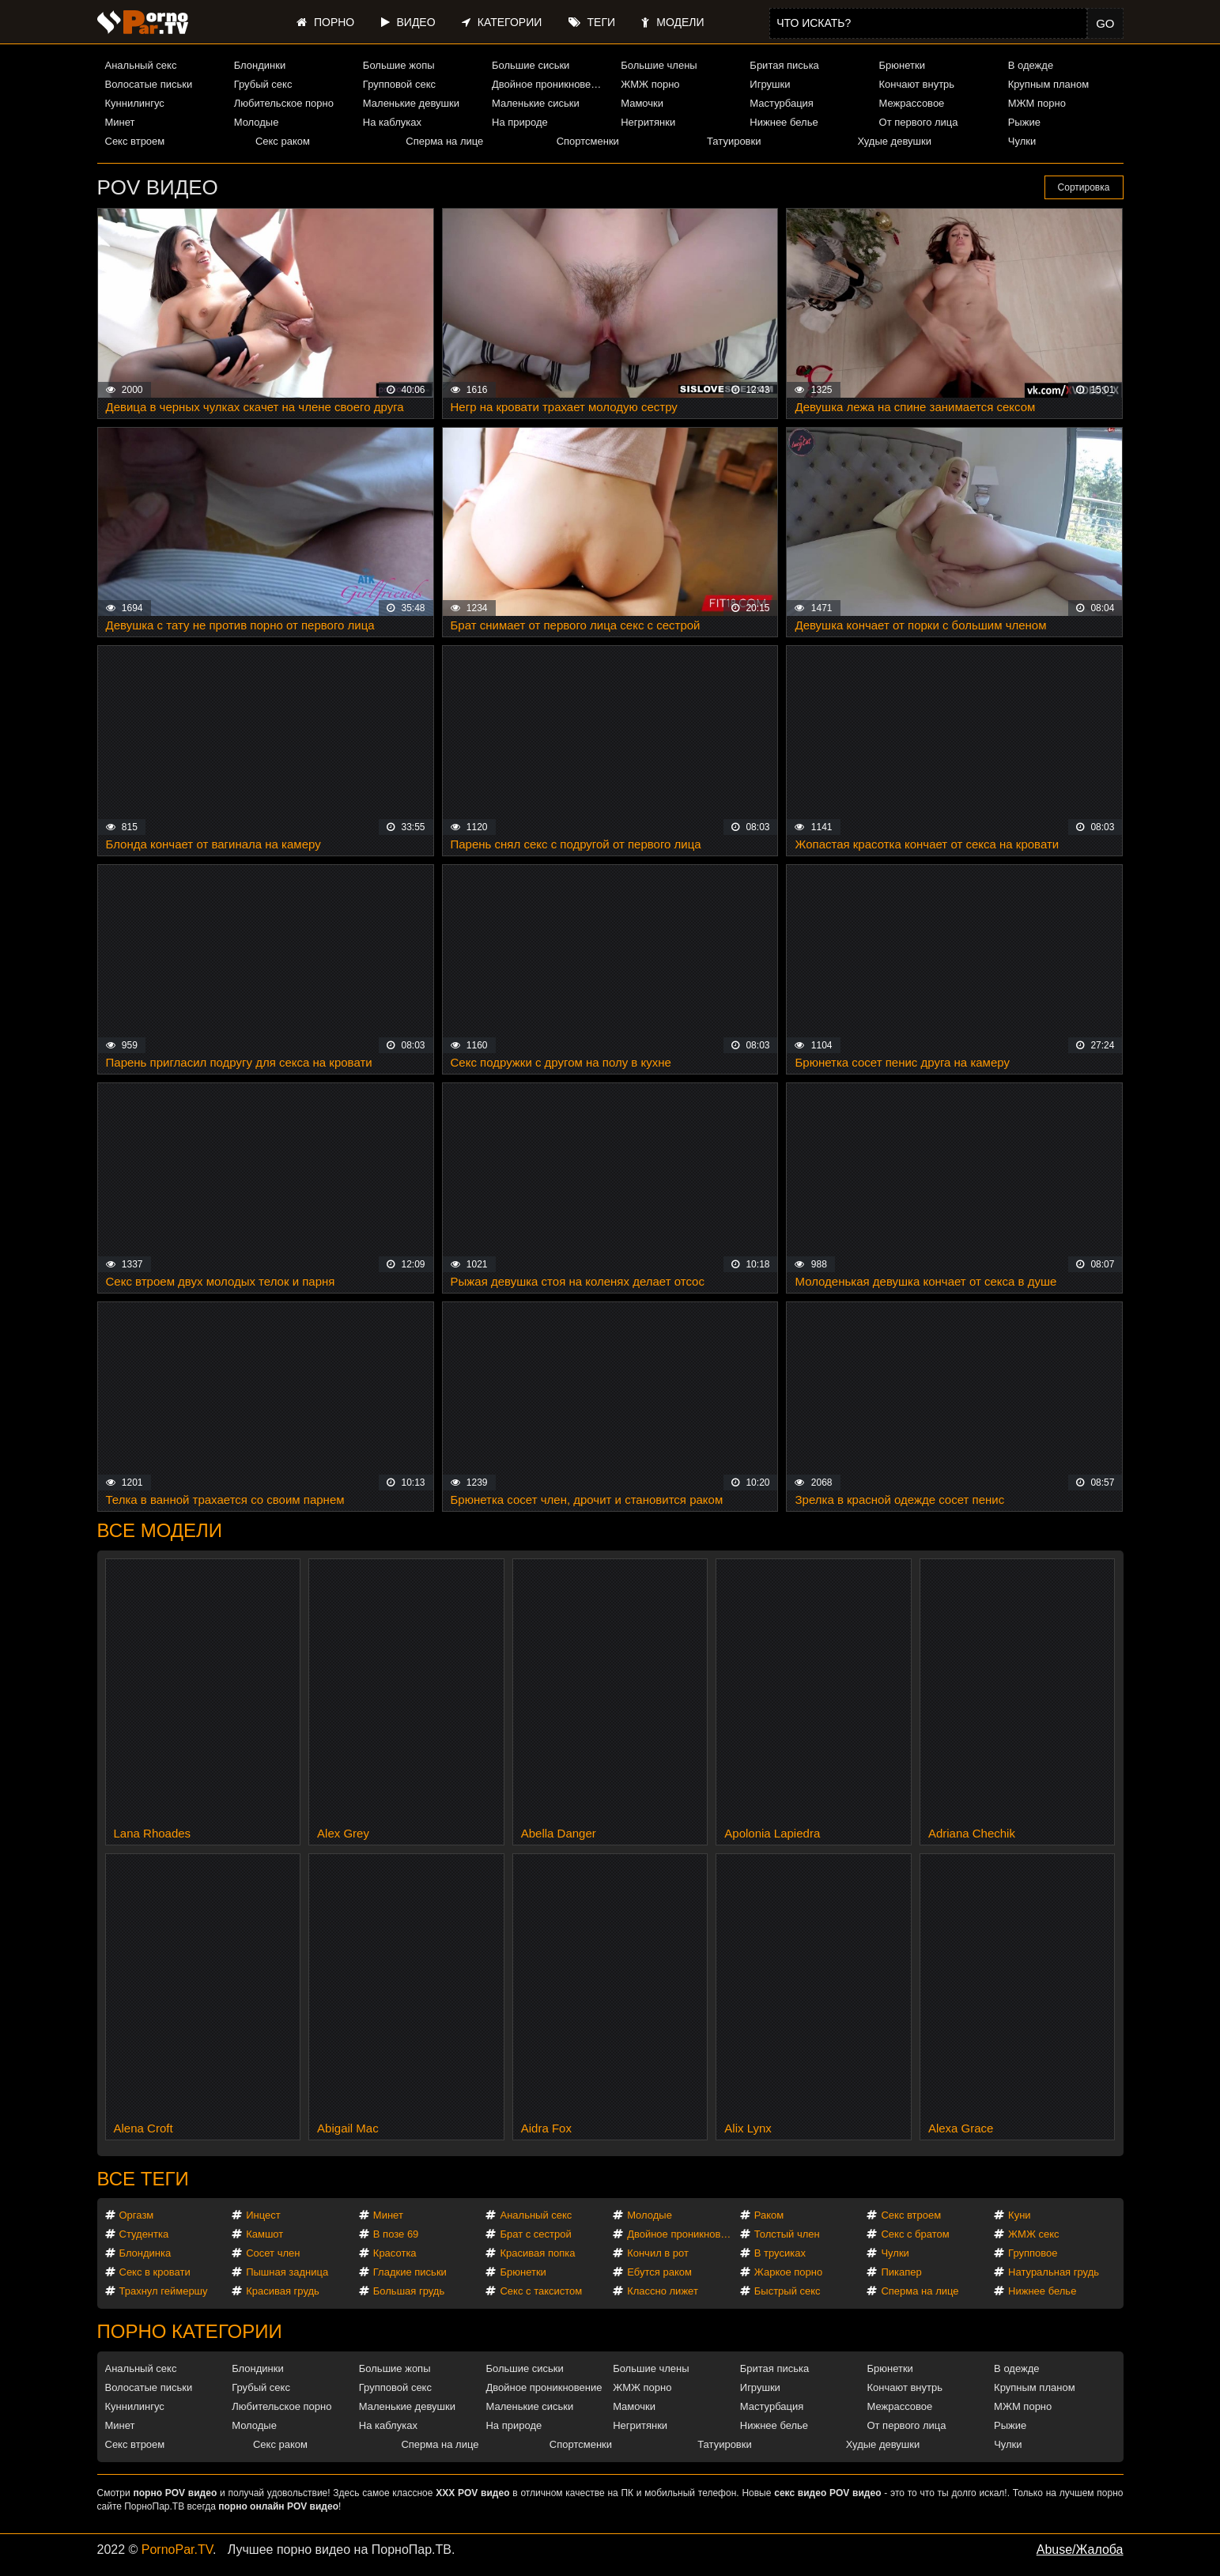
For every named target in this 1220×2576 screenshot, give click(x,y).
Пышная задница (287, 2272)
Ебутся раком (659, 2272)
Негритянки (648, 122)
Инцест (263, 2215)
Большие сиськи (530, 65)
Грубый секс (263, 84)
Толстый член (787, 2234)
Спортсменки (588, 141)
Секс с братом (915, 2234)
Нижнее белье (784, 122)
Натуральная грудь (1053, 2272)
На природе (520, 122)
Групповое (1032, 2253)
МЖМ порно (1037, 103)
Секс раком (282, 141)
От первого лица (918, 122)
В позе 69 (396, 2234)
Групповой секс (399, 84)
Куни (1019, 2215)
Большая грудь (408, 2291)
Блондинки (260, 65)
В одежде (1030, 65)
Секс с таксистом (541, 2291)
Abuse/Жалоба (1080, 2549)
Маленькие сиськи (536, 103)
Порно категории (189, 2331)
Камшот (264, 2234)
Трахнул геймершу (163, 2291)
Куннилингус (134, 103)
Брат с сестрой (535, 2234)
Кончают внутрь (917, 84)
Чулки (1022, 141)
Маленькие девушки (411, 103)
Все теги (143, 2178)
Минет (120, 122)
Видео (408, 22)
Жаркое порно (788, 2272)
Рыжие (1024, 122)
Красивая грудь (282, 2291)
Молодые (256, 122)
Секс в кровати (155, 2272)
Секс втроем (135, 141)
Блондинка (145, 2253)
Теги (591, 22)
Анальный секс (141, 65)
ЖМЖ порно (650, 84)
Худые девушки (894, 141)
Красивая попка (537, 2253)
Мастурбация (782, 103)
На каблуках (392, 122)
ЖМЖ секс (1033, 2234)
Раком (769, 2215)
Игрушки (770, 84)
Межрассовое (912, 103)
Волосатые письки (149, 84)
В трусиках (780, 2253)
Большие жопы (399, 65)
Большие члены (659, 65)
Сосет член (273, 2253)
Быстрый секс (787, 2291)
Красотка (395, 2253)
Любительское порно (284, 103)
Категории (502, 22)
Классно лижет (662, 2291)
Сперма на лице (444, 141)
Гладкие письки (410, 2272)
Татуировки (734, 141)
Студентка (144, 2234)
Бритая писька (784, 65)
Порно (325, 22)
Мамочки (642, 103)
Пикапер (901, 2272)
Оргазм (136, 2215)
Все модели (160, 1530)
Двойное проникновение (549, 84)
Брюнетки (902, 65)
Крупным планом (1048, 84)
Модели (672, 22)
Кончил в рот (658, 2253)
